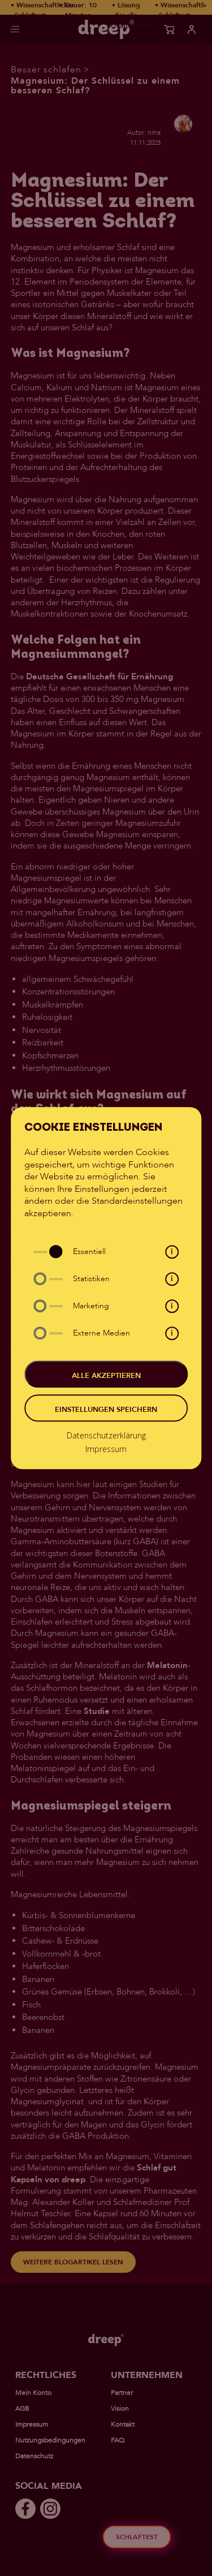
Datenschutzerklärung (106, 1435)
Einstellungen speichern (106, 1410)
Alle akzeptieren (106, 1376)
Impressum (106, 1449)
